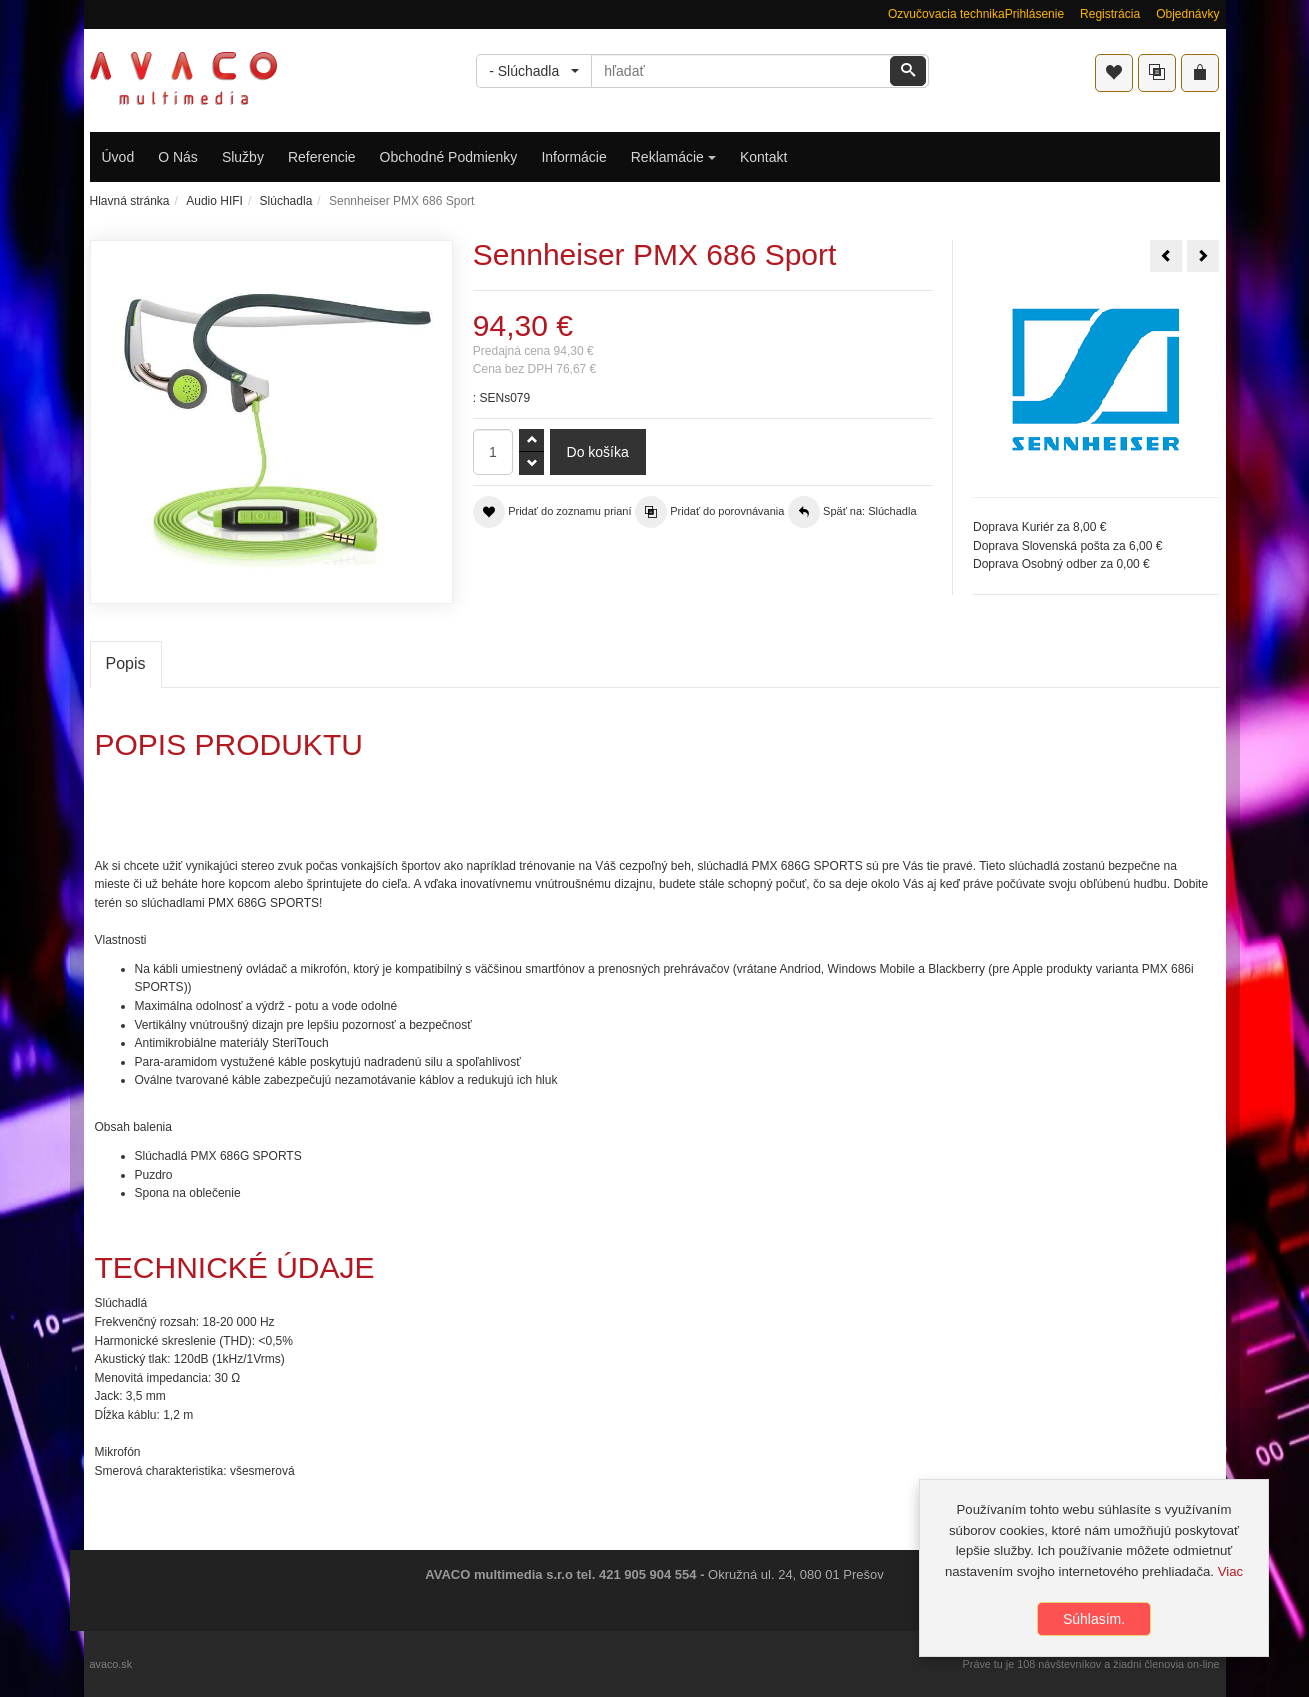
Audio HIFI (214, 201)
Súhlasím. (1094, 1619)
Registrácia (1110, 14)
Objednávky (1187, 14)
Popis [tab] (126, 663)
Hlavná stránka (130, 201)
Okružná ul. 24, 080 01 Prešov (796, 1574)
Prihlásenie (1034, 14)
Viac (1230, 1571)
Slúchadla (286, 201)
